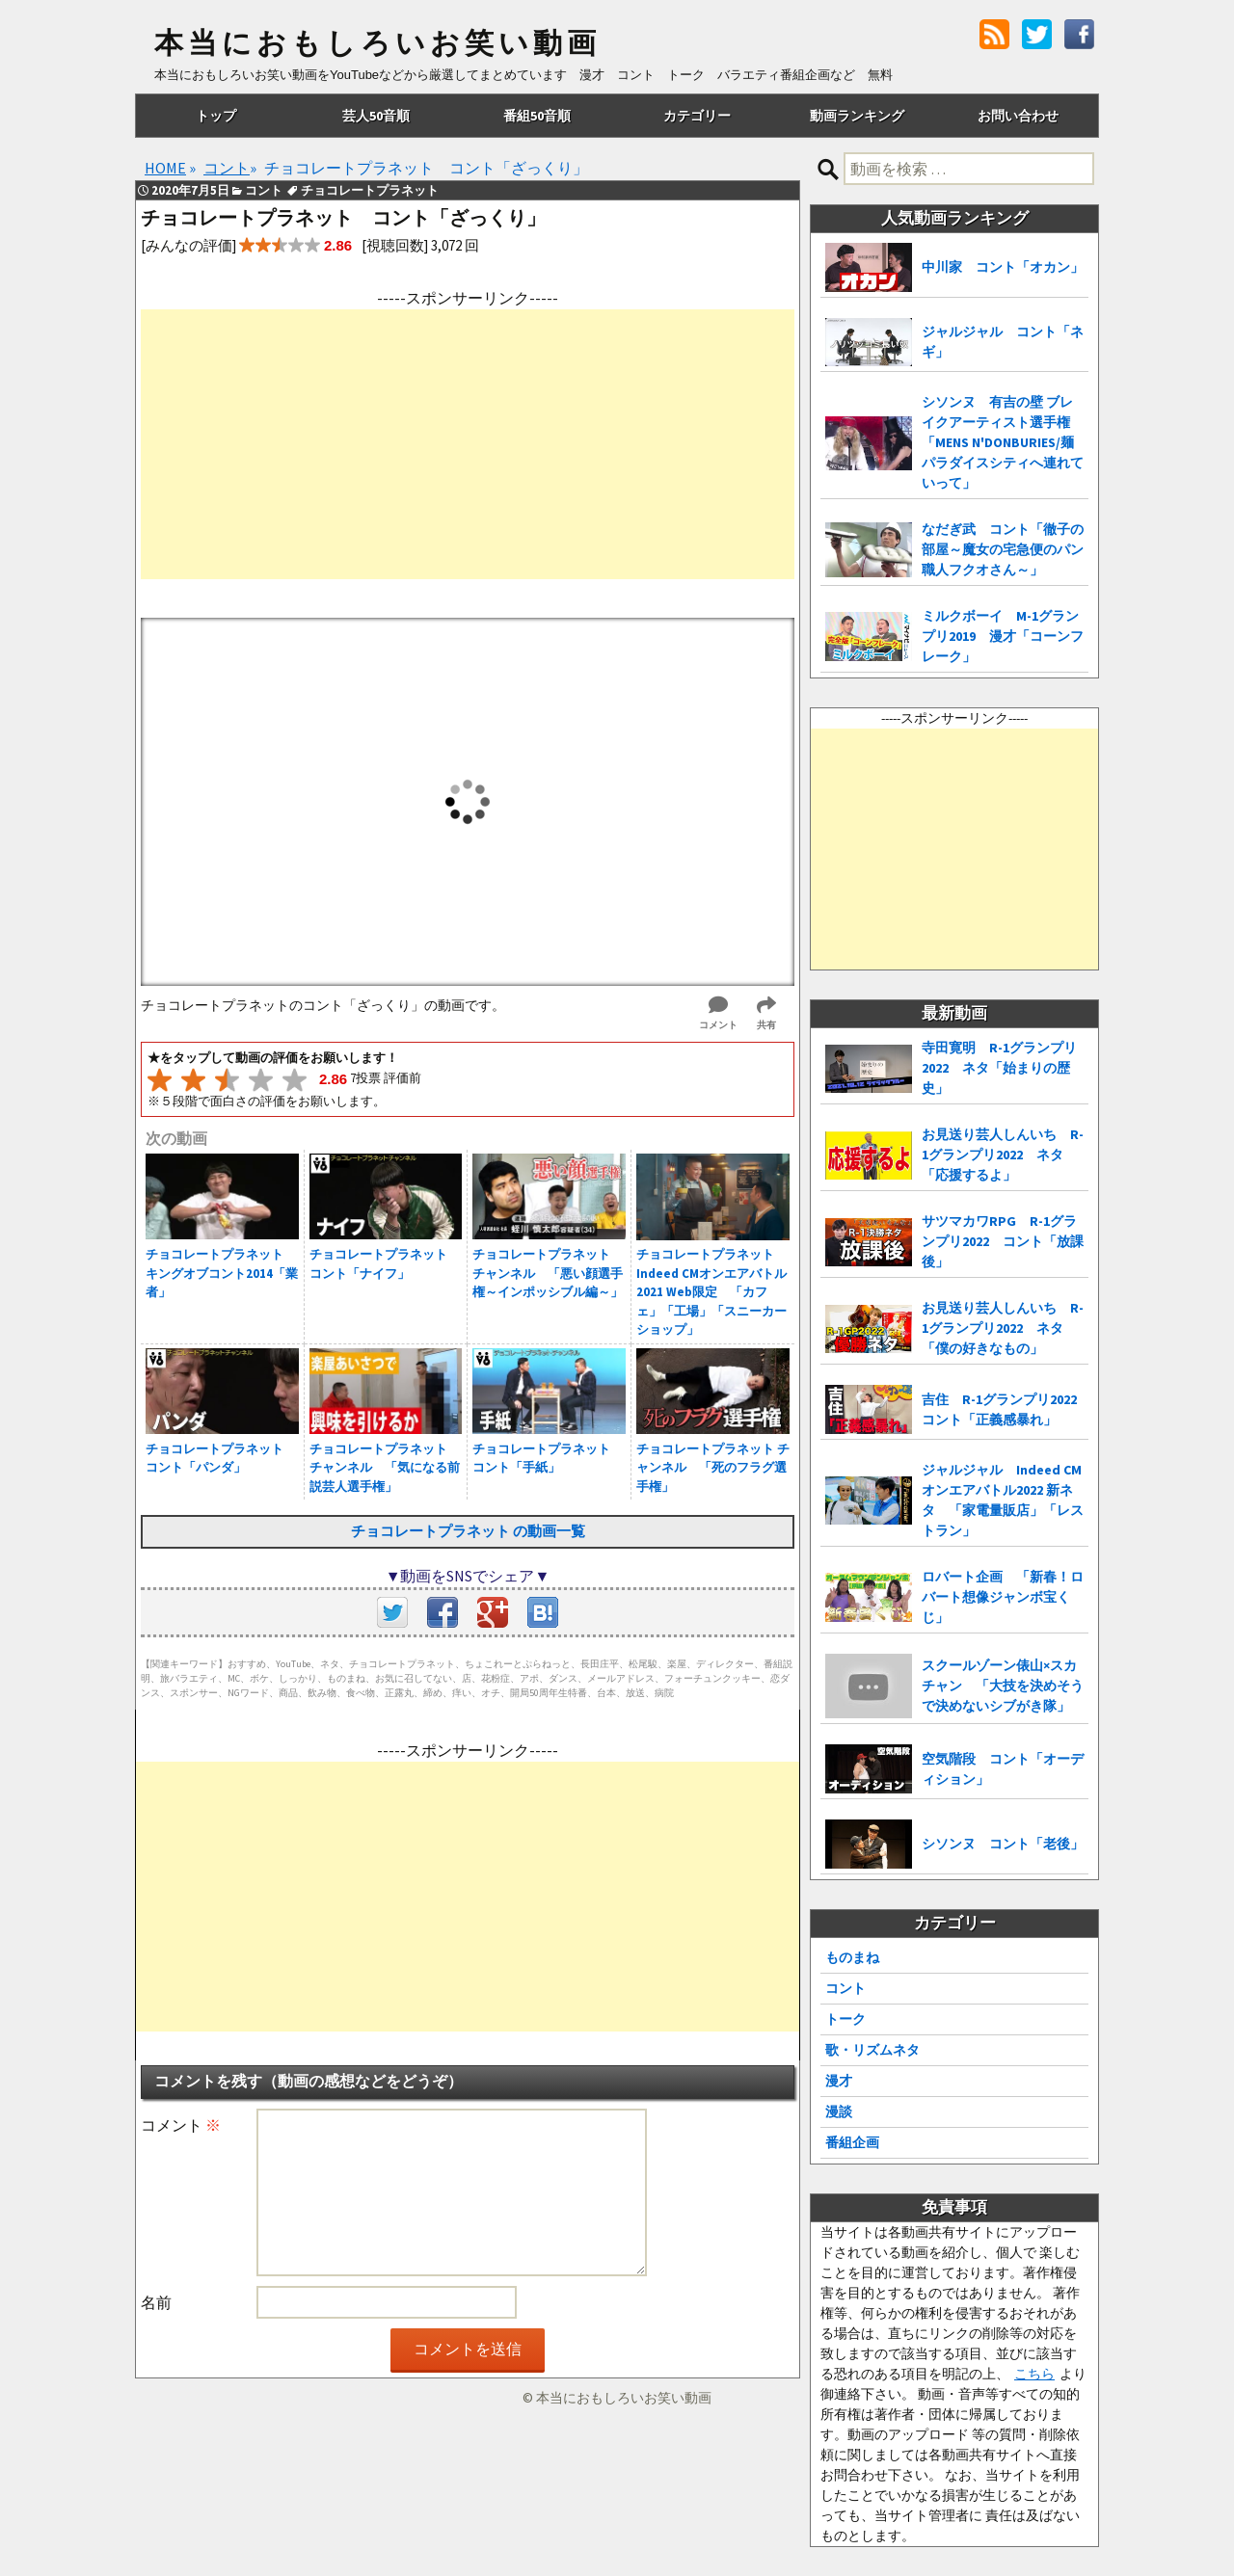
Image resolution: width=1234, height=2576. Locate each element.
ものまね (852, 1957)
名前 (156, 2302)
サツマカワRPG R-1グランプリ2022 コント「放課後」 (1003, 1241)
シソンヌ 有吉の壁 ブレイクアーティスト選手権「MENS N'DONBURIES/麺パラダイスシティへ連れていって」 (1003, 442)
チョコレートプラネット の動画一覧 (468, 1531)
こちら (1034, 2373)
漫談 (838, 2111)
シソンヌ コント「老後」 (1003, 1843)
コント (845, 1988)
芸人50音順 (376, 115)
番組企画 (852, 2142)
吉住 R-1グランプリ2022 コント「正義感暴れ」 (1005, 1409)
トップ (216, 115)
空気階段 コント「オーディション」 (1003, 1769)
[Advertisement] (467, 444)
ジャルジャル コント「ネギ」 (1003, 341)
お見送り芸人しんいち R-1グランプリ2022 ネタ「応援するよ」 (1003, 1154)
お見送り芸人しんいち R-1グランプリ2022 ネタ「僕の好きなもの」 (1003, 1328)
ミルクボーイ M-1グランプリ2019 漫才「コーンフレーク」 (1003, 636)
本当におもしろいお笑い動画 (377, 43)
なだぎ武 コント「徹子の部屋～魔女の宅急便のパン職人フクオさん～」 (1003, 549)
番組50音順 (537, 115)
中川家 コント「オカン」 (1003, 267)
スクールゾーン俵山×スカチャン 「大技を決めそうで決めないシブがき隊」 (1003, 1685)
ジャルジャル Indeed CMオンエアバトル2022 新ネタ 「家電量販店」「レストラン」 (1003, 1500)
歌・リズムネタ (872, 2049)
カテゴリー (697, 115)
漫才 (838, 2080)
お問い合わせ (1018, 115)
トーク (845, 2019)
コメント (181, 2125)
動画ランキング (857, 115)
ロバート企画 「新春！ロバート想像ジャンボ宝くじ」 (1003, 1597)
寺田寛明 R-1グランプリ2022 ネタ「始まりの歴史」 (999, 1068)
